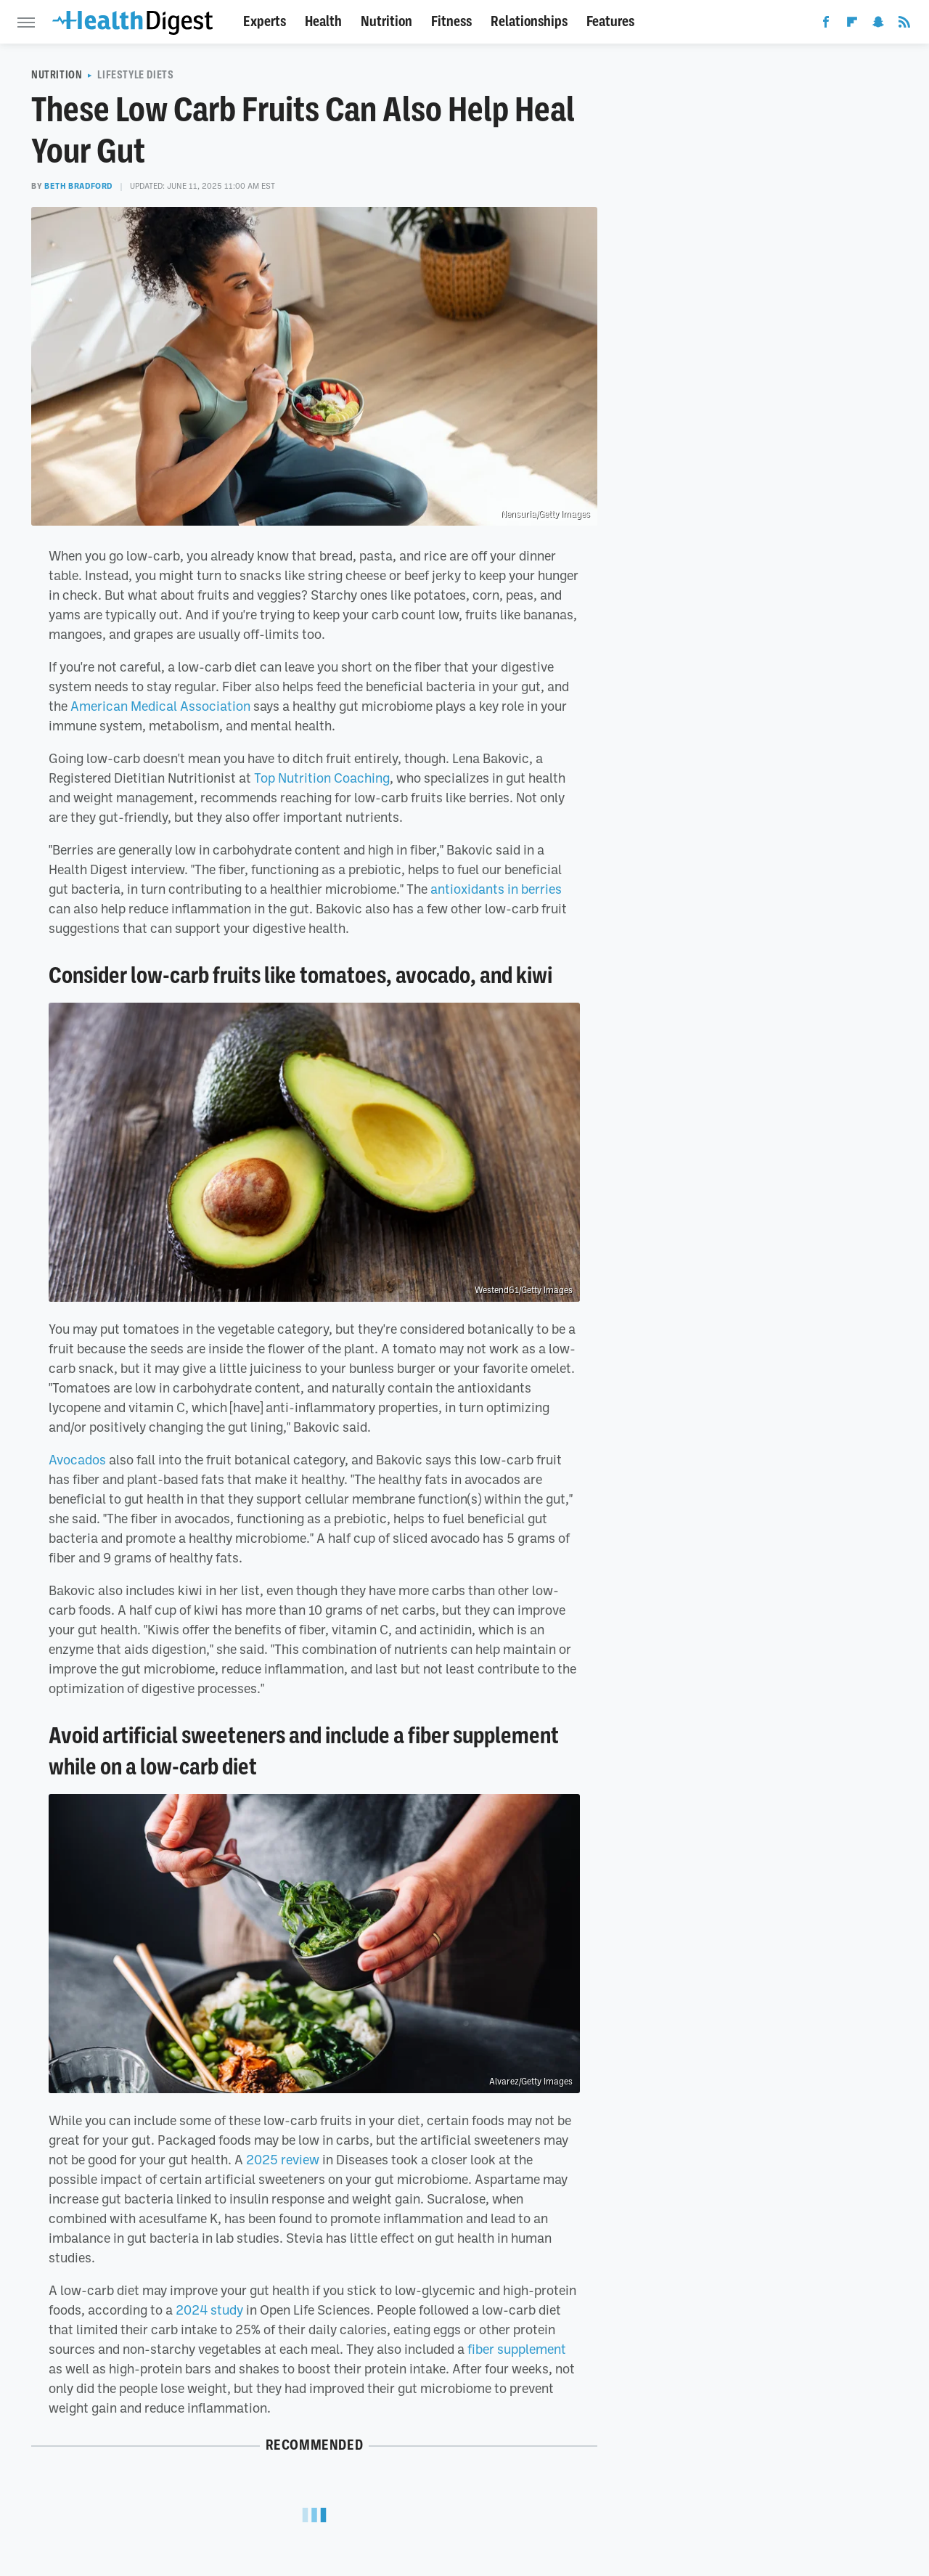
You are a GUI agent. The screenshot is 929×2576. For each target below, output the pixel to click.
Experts (264, 21)
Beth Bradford (78, 186)
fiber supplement (516, 2349)
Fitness (451, 21)
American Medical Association (160, 706)
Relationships (529, 21)
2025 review (282, 2159)
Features (610, 21)
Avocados (77, 1459)
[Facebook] (826, 24)
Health (323, 21)
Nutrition (386, 21)
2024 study (209, 2310)
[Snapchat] (878, 24)
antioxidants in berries (496, 889)
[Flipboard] (852, 24)
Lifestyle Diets (135, 75)
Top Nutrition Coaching (322, 778)
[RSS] (904, 24)
